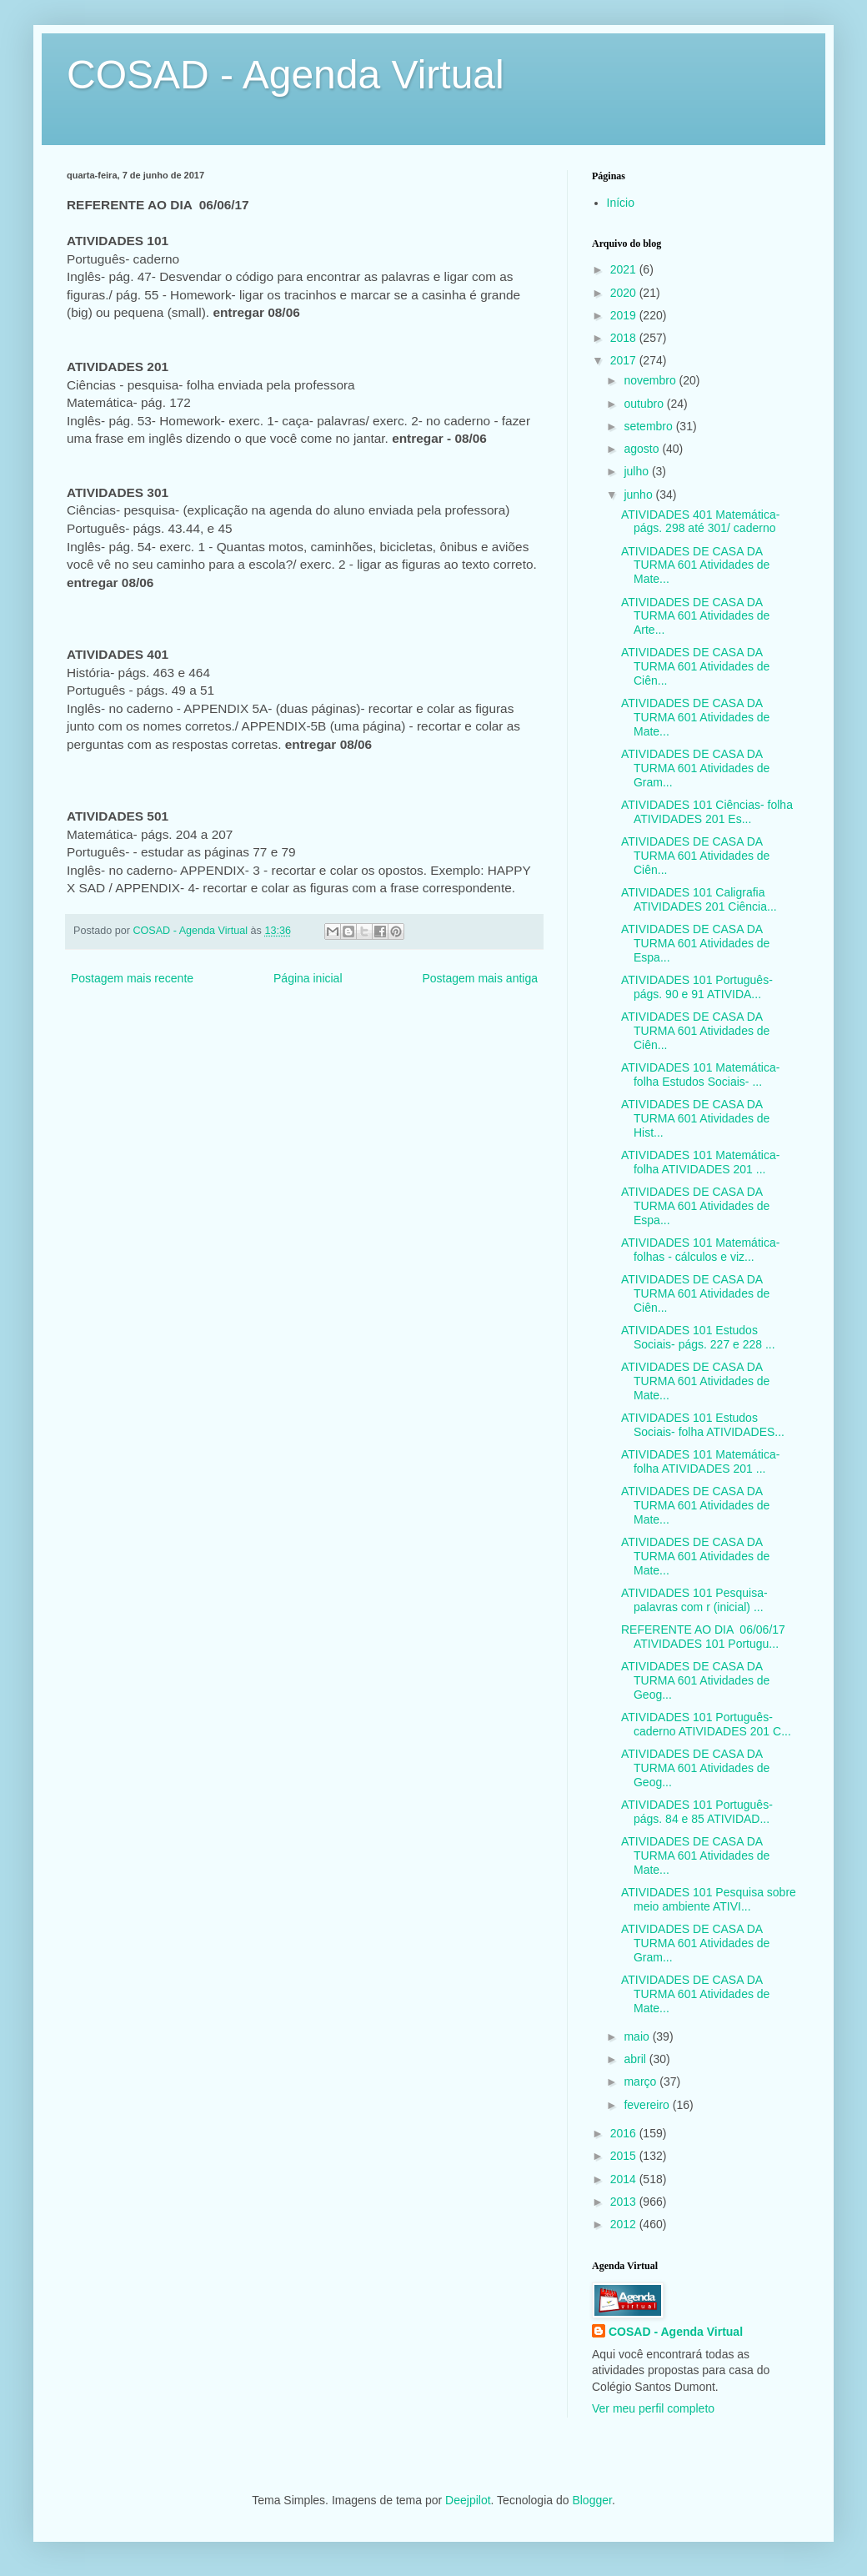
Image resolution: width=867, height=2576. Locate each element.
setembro (649, 426)
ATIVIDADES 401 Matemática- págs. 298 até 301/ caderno (700, 521)
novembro (651, 380)
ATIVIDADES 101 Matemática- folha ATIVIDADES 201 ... (700, 1162)
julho (637, 471)
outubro (645, 403)
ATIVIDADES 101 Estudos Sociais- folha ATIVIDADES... (702, 1425)
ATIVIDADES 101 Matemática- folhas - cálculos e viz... (700, 1249)
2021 (624, 269)
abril (636, 2059)
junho (639, 494)
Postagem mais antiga (480, 978)
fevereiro (648, 2105)
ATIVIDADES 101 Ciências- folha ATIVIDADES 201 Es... (707, 812)
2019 (624, 315)
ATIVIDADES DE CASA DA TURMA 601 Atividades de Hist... (695, 1118)
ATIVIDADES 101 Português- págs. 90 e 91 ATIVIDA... (697, 987)
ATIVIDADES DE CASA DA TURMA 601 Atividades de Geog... (695, 1680)
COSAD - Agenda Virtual (285, 75)
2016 (624, 2133)
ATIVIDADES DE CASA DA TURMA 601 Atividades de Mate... (695, 565)
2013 (624, 2201)
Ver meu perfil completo (653, 2408)
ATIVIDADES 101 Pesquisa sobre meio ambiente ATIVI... (708, 1899)
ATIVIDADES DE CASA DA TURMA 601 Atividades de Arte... (695, 616)
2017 (624, 360)
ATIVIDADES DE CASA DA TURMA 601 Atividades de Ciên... (695, 666)
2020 (624, 292)
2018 (624, 337)
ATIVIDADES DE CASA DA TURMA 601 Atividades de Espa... (695, 943)
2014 (624, 2179)
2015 (624, 2155)
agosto (643, 448)
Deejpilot (467, 2500)
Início (620, 202)
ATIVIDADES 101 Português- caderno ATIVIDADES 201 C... (706, 1724)
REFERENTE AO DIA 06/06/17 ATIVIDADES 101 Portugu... (703, 1636)
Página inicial (308, 978)
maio (638, 2036)
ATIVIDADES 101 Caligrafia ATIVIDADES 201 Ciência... (699, 899)
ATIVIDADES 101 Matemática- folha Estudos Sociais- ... (700, 1074)
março (641, 2081)
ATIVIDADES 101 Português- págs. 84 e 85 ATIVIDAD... (697, 1811)
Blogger (591, 2500)
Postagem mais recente (132, 978)
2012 (624, 2224)
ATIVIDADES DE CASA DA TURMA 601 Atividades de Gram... (695, 768)
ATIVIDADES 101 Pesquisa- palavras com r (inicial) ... (694, 1600)
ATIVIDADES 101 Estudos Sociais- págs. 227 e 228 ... (698, 1337)
